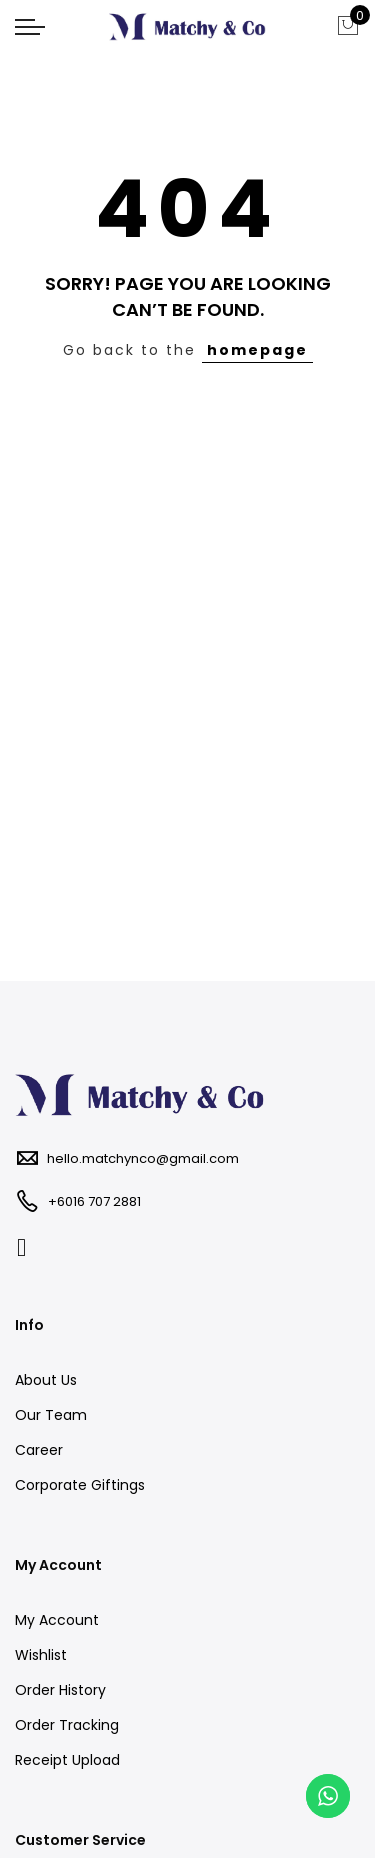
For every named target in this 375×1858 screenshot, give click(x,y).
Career (39, 1450)
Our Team (51, 1415)
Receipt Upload (67, 1760)
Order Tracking (67, 1725)
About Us (46, 1380)
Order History (60, 1690)
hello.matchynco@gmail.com (143, 1158)
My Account (57, 1620)
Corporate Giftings (80, 1485)
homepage (257, 350)
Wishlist (41, 1655)
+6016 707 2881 (94, 1201)
